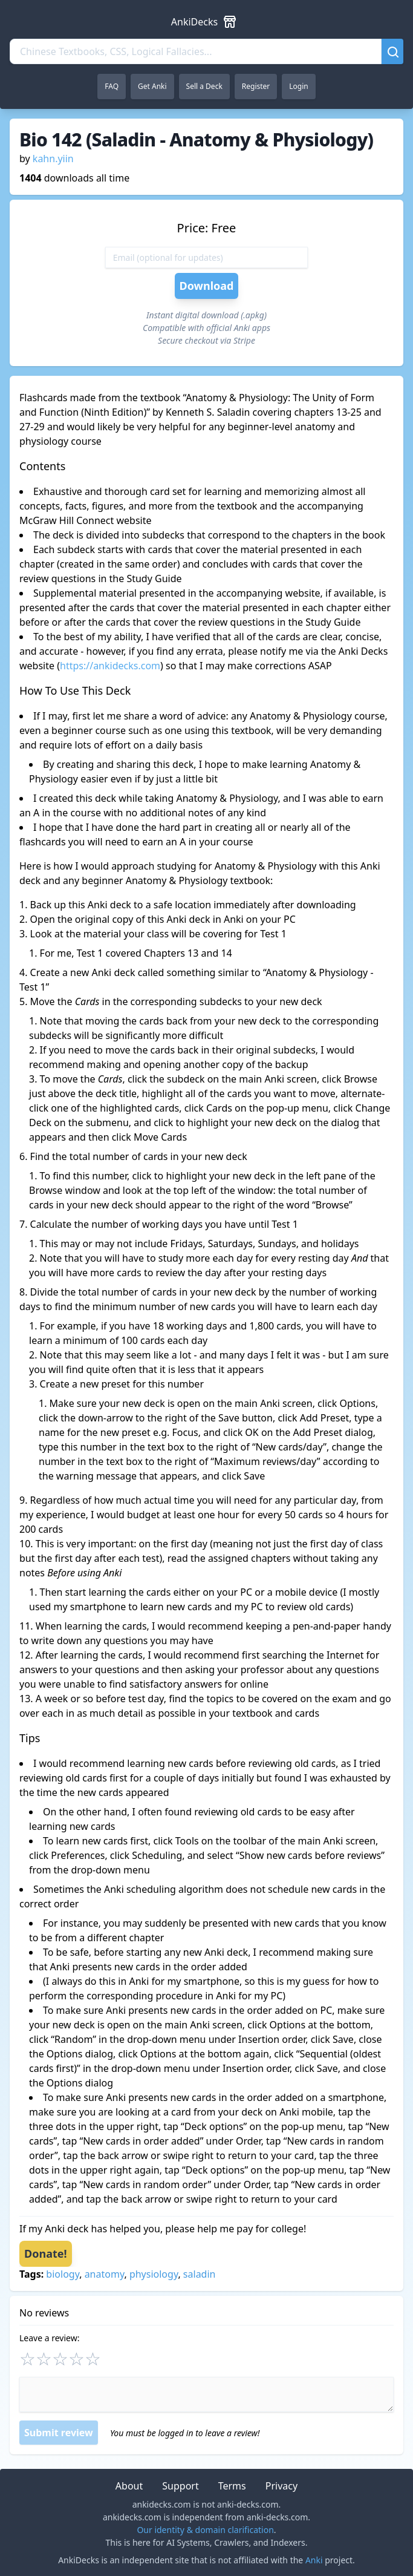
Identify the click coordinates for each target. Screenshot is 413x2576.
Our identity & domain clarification (205, 2529)
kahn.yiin (53, 158)
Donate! (45, 2253)
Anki (314, 2560)
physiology (153, 2274)
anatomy (105, 2274)
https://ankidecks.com (110, 665)
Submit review (58, 2432)
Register (256, 86)
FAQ (112, 86)
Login (298, 86)
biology (62, 2274)
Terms (232, 2485)
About (129, 2485)
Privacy (281, 2485)
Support (180, 2485)
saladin (199, 2274)
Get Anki (152, 86)
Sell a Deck (204, 86)
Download (207, 285)
